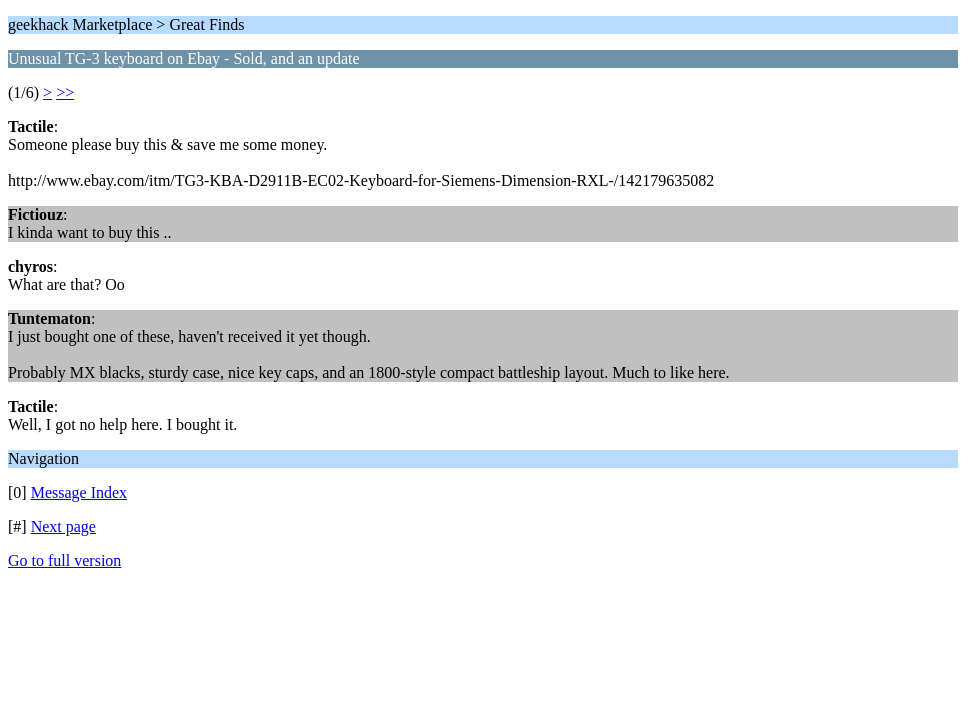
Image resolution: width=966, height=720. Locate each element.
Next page (63, 526)
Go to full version (64, 560)
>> (65, 92)
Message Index (79, 492)
